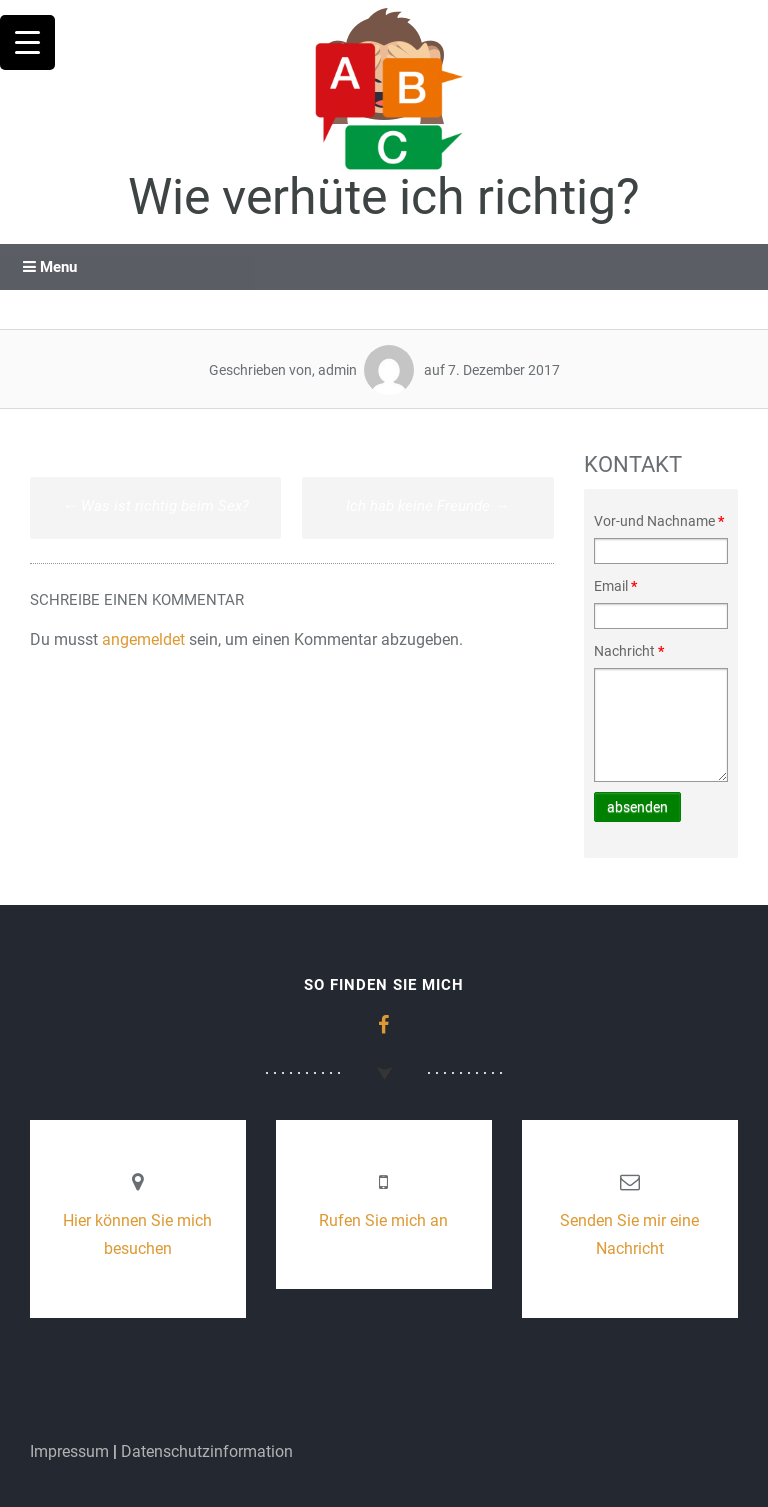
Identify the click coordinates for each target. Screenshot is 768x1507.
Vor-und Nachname (659, 521)
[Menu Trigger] (27, 42)
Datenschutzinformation (207, 1451)
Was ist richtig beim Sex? (155, 506)
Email (615, 586)
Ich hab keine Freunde (427, 506)
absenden (637, 807)
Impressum (69, 1451)
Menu (50, 267)
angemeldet (143, 639)
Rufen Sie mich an (383, 1220)
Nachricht (629, 651)
